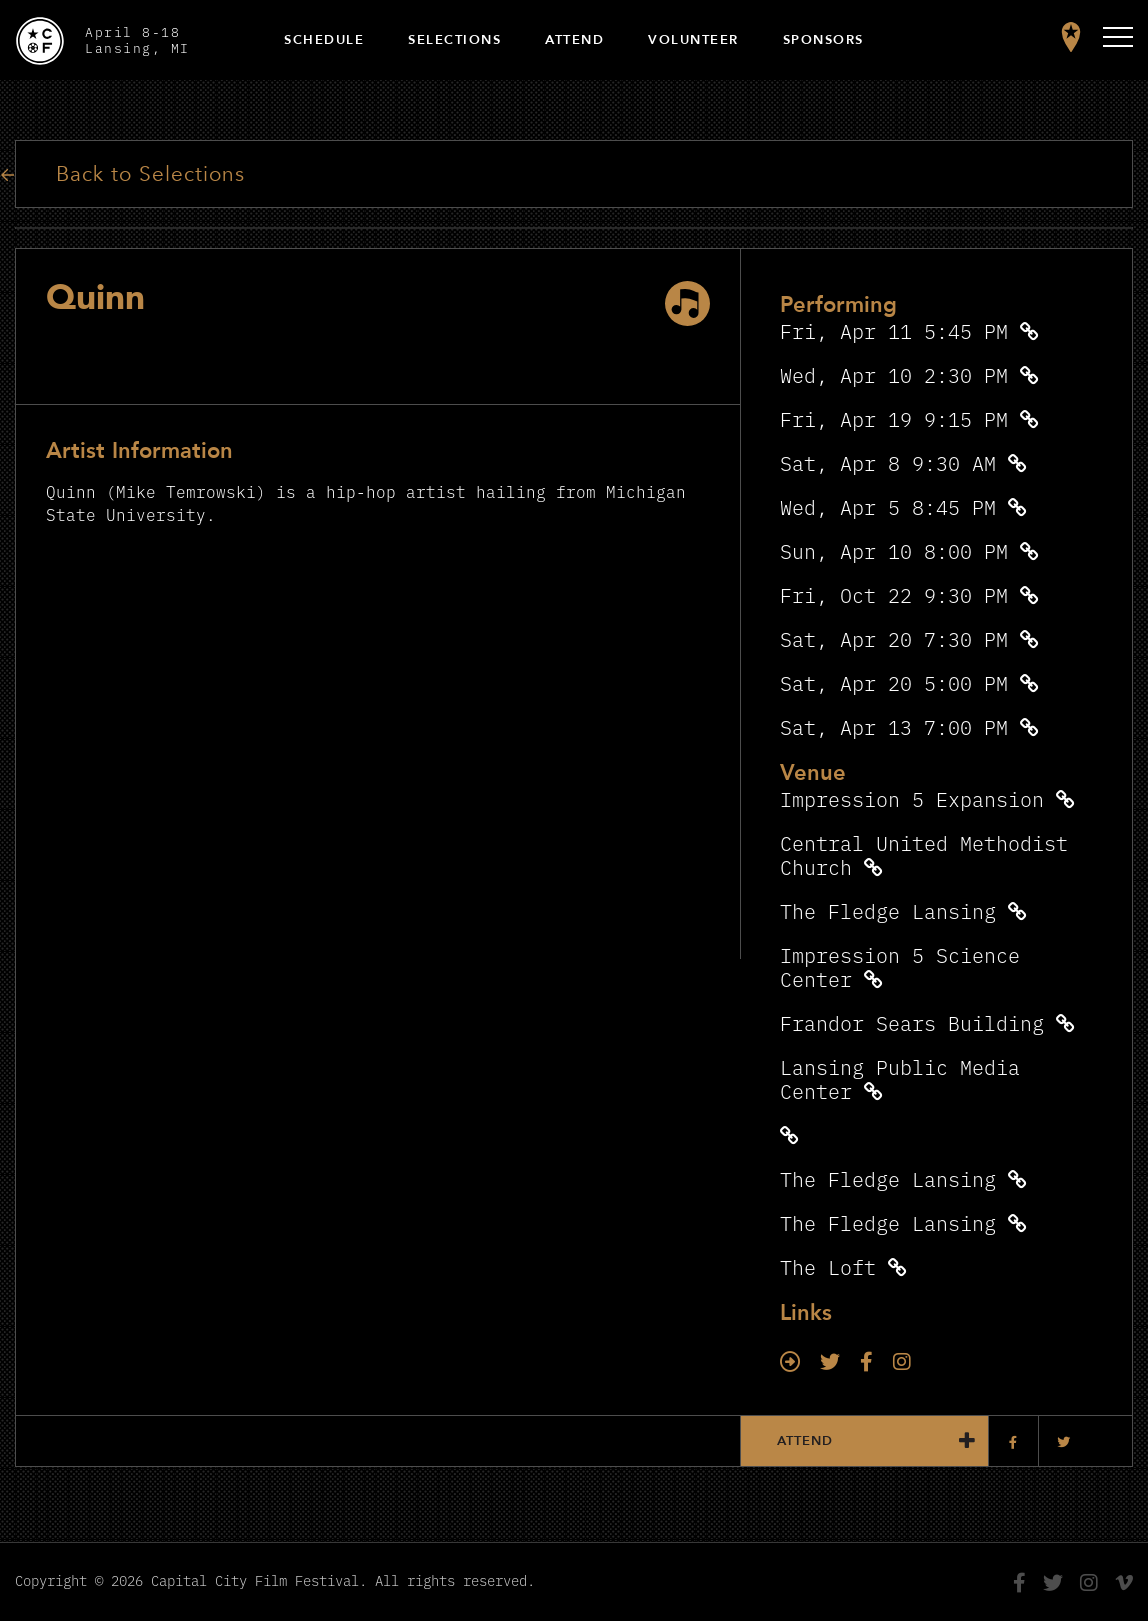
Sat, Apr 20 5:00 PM (894, 682)
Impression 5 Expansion (912, 798)
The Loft (828, 1266)
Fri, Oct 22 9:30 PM (894, 594)
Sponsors (823, 40)
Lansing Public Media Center (900, 1078)
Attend (574, 40)
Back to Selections (150, 174)
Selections (454, 40)
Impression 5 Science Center (900, 966)
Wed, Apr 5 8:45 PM (888, 506)
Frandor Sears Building (912, 1022)
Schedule (324, 40)
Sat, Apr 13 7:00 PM (894, 726)
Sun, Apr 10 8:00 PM (894, 550)
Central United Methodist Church (924, 854)
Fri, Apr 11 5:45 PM (894, 330)
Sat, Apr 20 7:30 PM (894, 638)
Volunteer (693, 40)
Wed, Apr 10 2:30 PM (894, 374)
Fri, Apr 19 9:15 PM (894, 418)
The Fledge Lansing (888, 910)
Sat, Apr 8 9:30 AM (888, 462)
